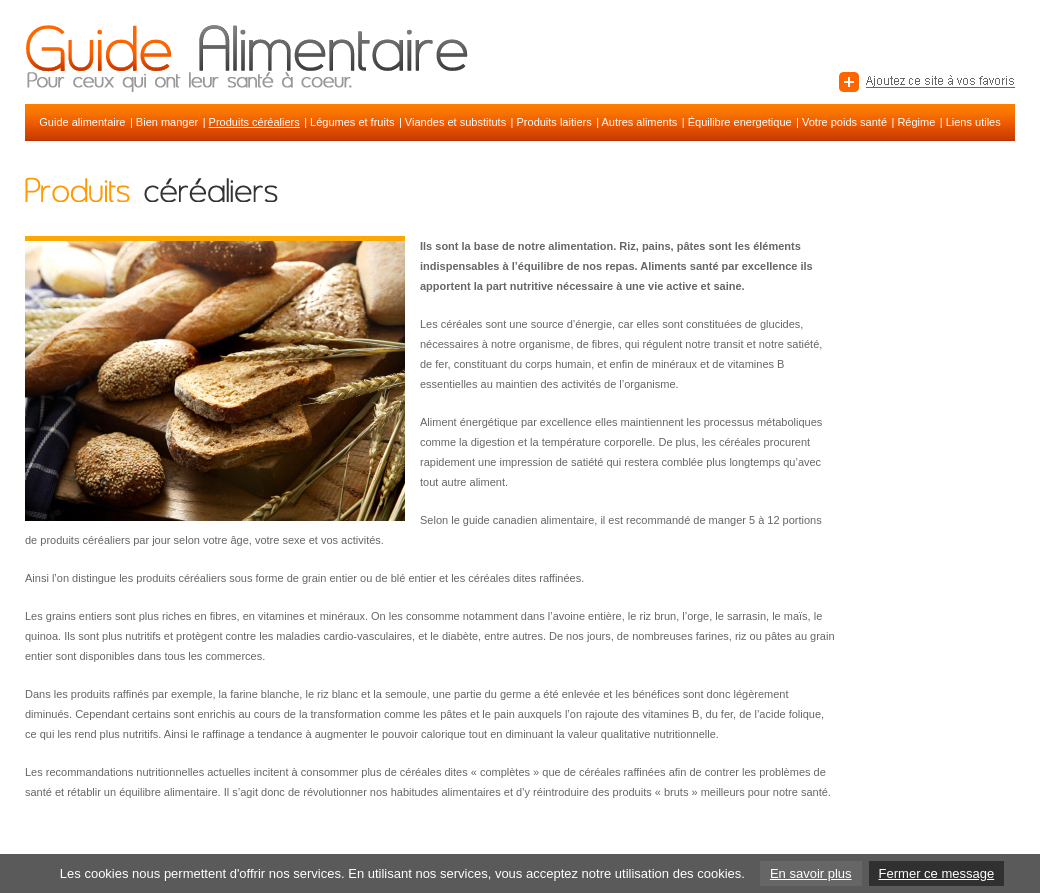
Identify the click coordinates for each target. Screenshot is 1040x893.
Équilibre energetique (740, 122)
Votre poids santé (844, 122)
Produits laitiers (554, 122)
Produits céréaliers (254, 122)
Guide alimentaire (82, 122)
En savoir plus (811, 873)
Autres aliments (639, 122)
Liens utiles (973, 122)
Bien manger (167, 122)
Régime (916, 122)
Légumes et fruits (352, 122)
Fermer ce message (937, 873)
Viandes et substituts (455, 122)
